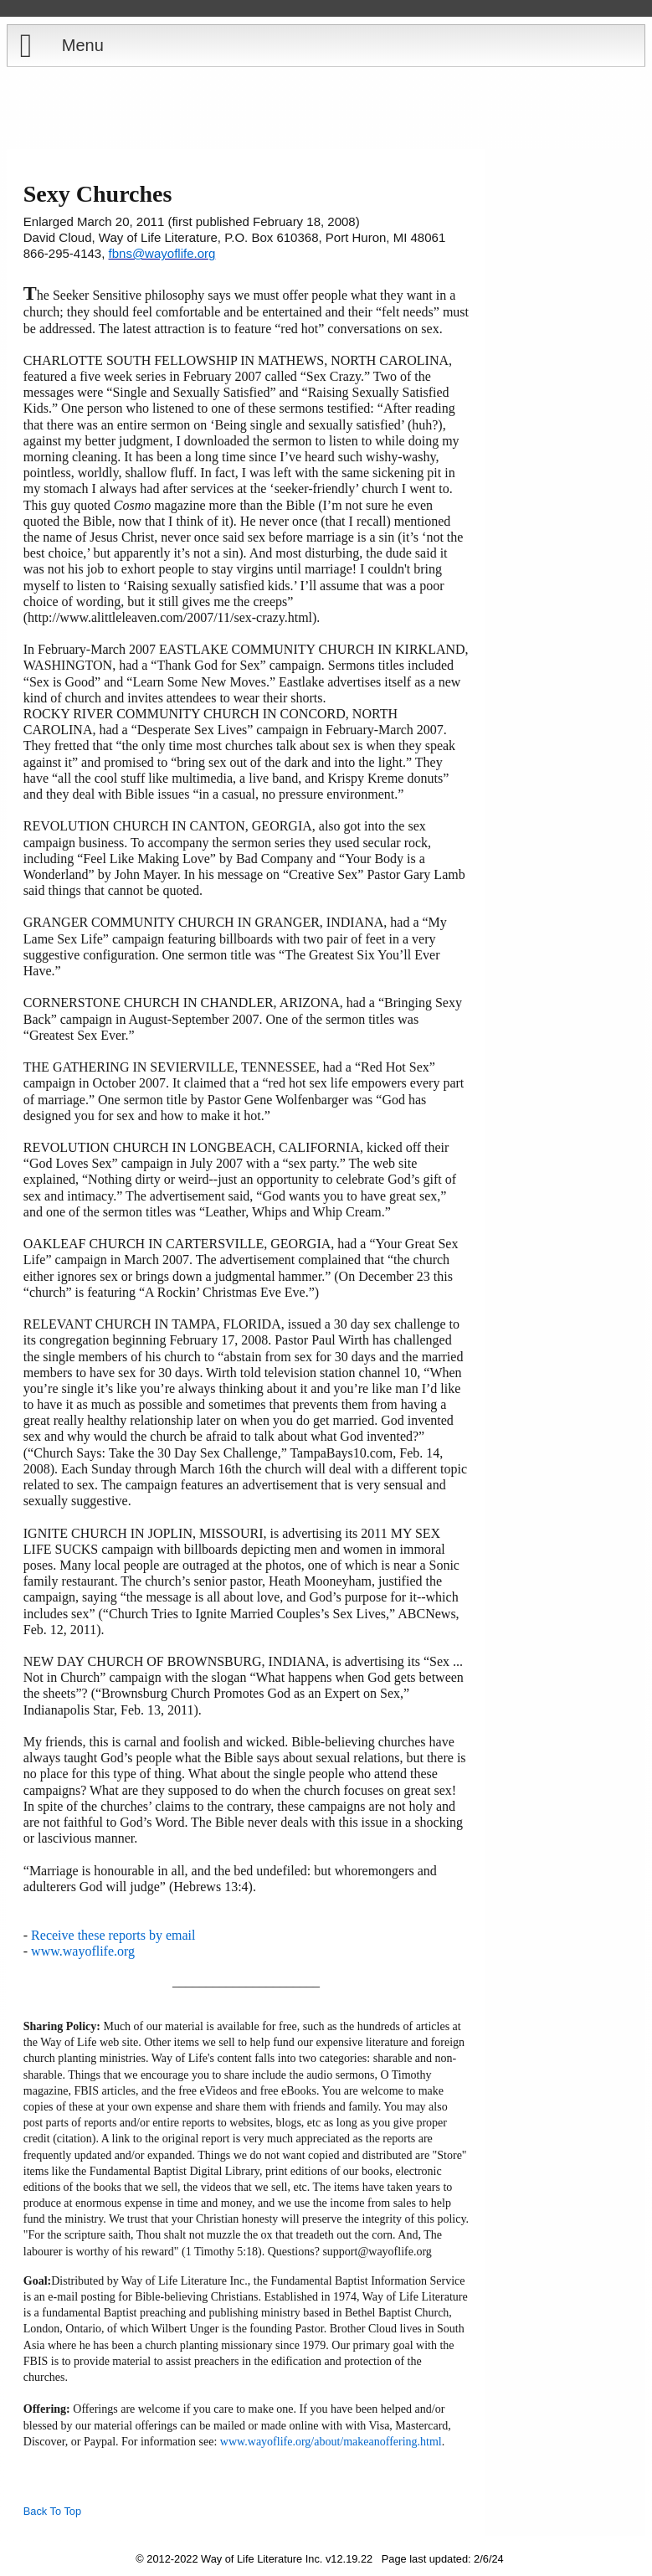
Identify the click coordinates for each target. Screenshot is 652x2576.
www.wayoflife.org (83, 1951)
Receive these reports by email (113, 1935)
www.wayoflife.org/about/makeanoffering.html (331, 2441)
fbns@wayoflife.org (162, 253)
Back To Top (52, 2511)
